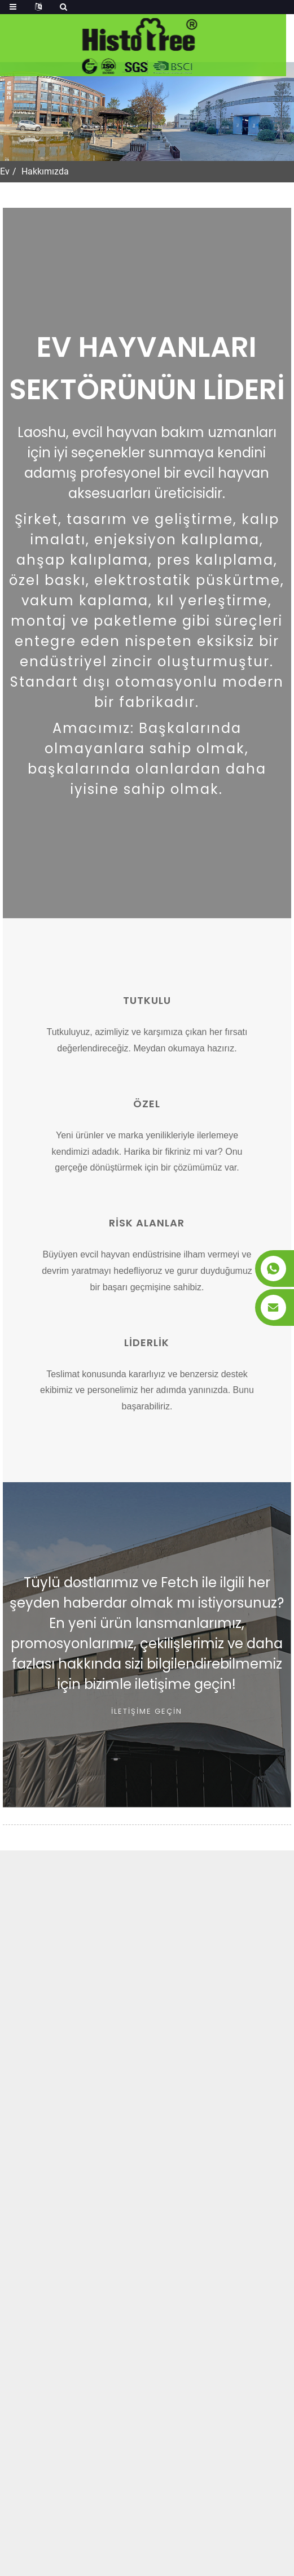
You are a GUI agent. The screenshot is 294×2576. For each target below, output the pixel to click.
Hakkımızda (45, 171)
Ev (5, 171)
